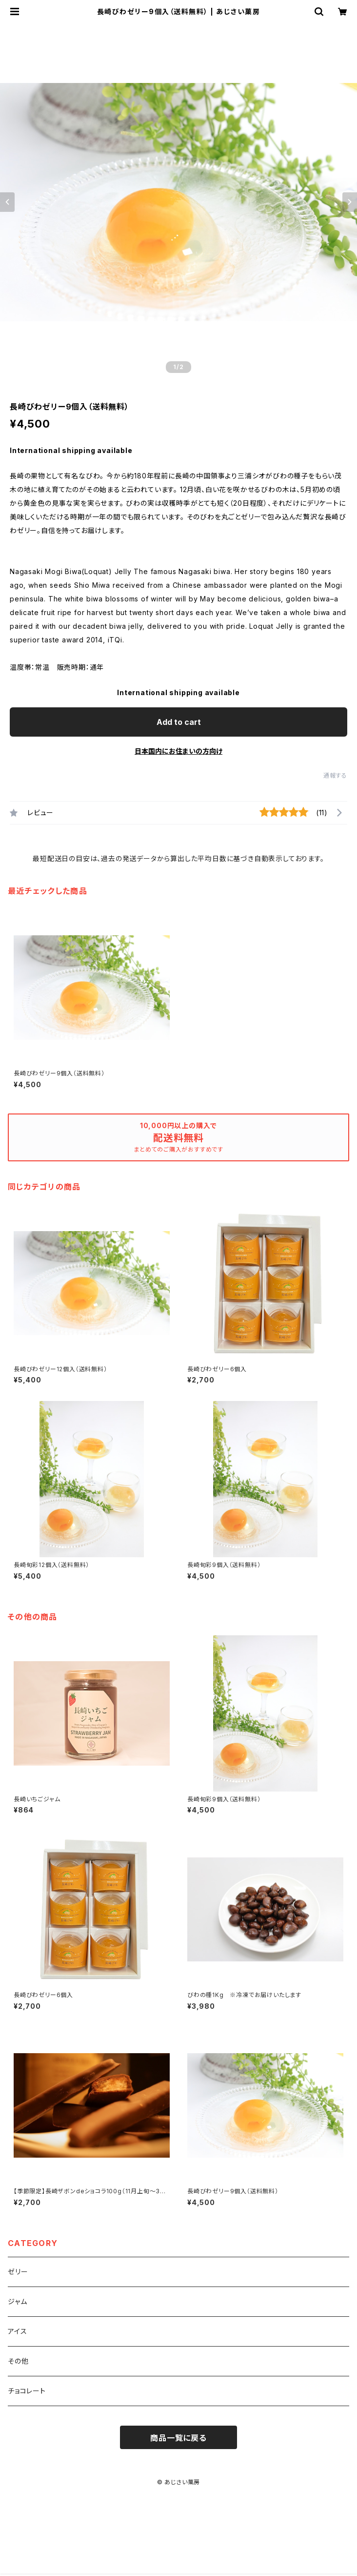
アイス (17, 2331)
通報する (335, 775)
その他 (18, 2361)
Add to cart (179, 722)
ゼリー (18, 2271)
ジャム (17, 2301)
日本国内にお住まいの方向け (178, 751)
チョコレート (27, 2391)
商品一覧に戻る (178, 2438)
